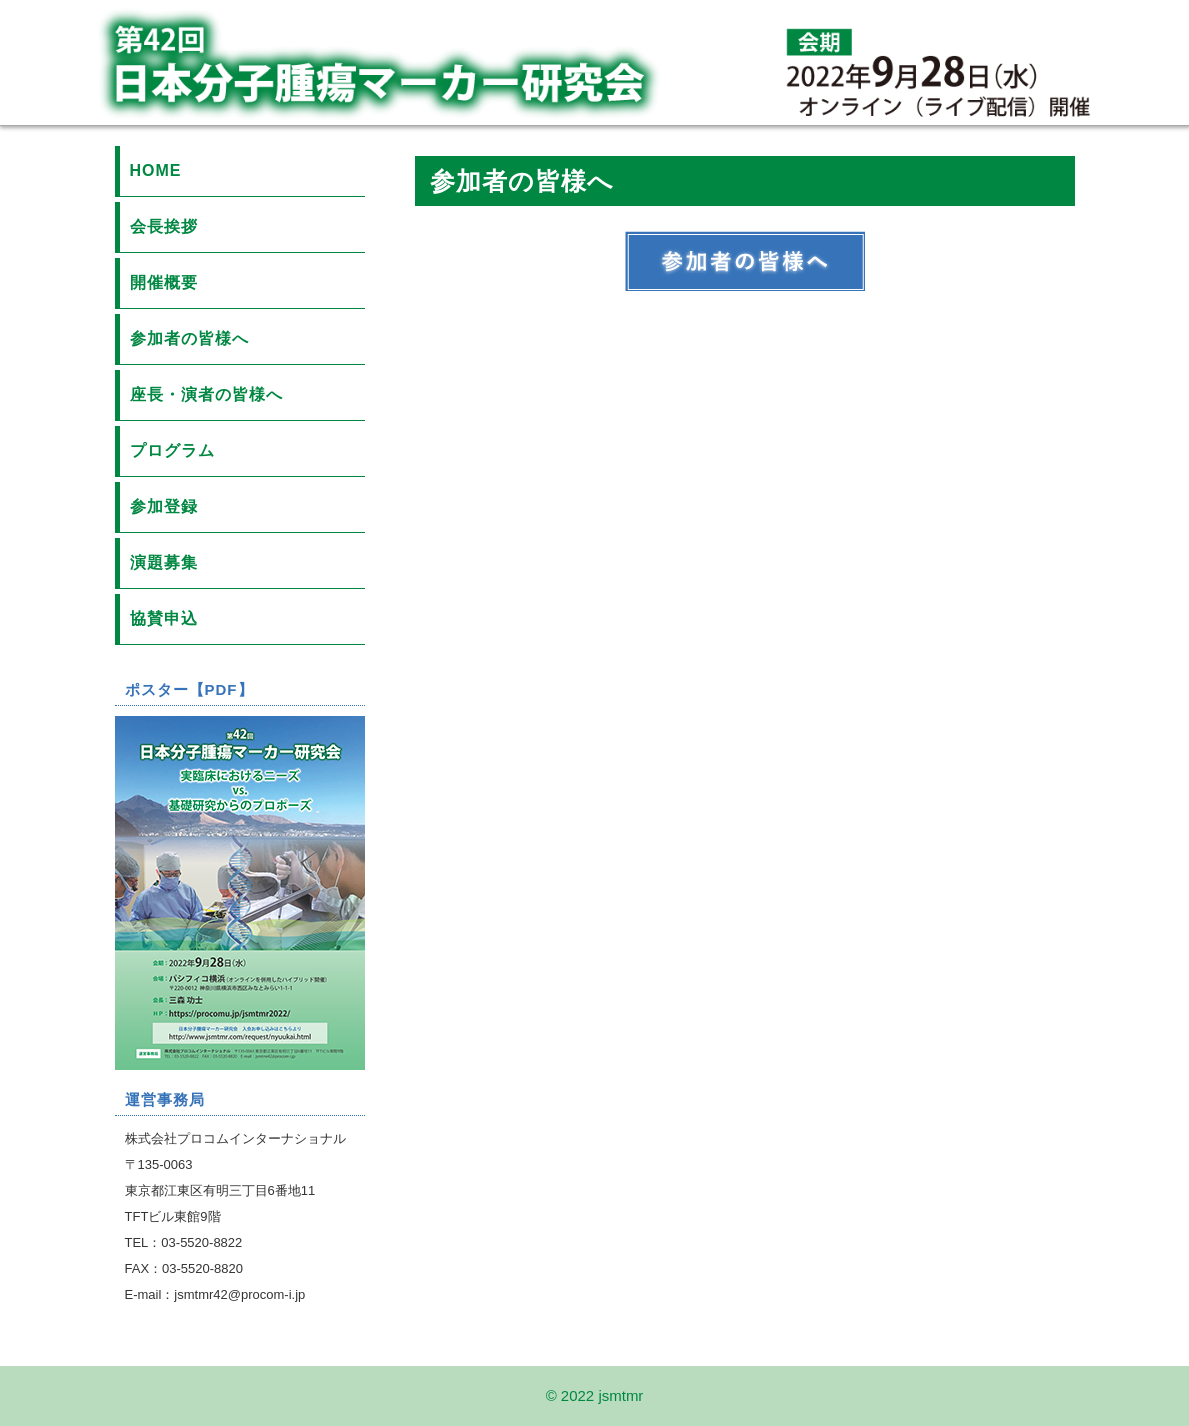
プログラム (172, 450)
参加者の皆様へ (189, 338)
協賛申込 (164, 618)
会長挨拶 (164, 226)
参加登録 (164, 506)
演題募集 (164, 562)
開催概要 (164, 282)
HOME (156, 170)
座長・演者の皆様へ (206, 394)
